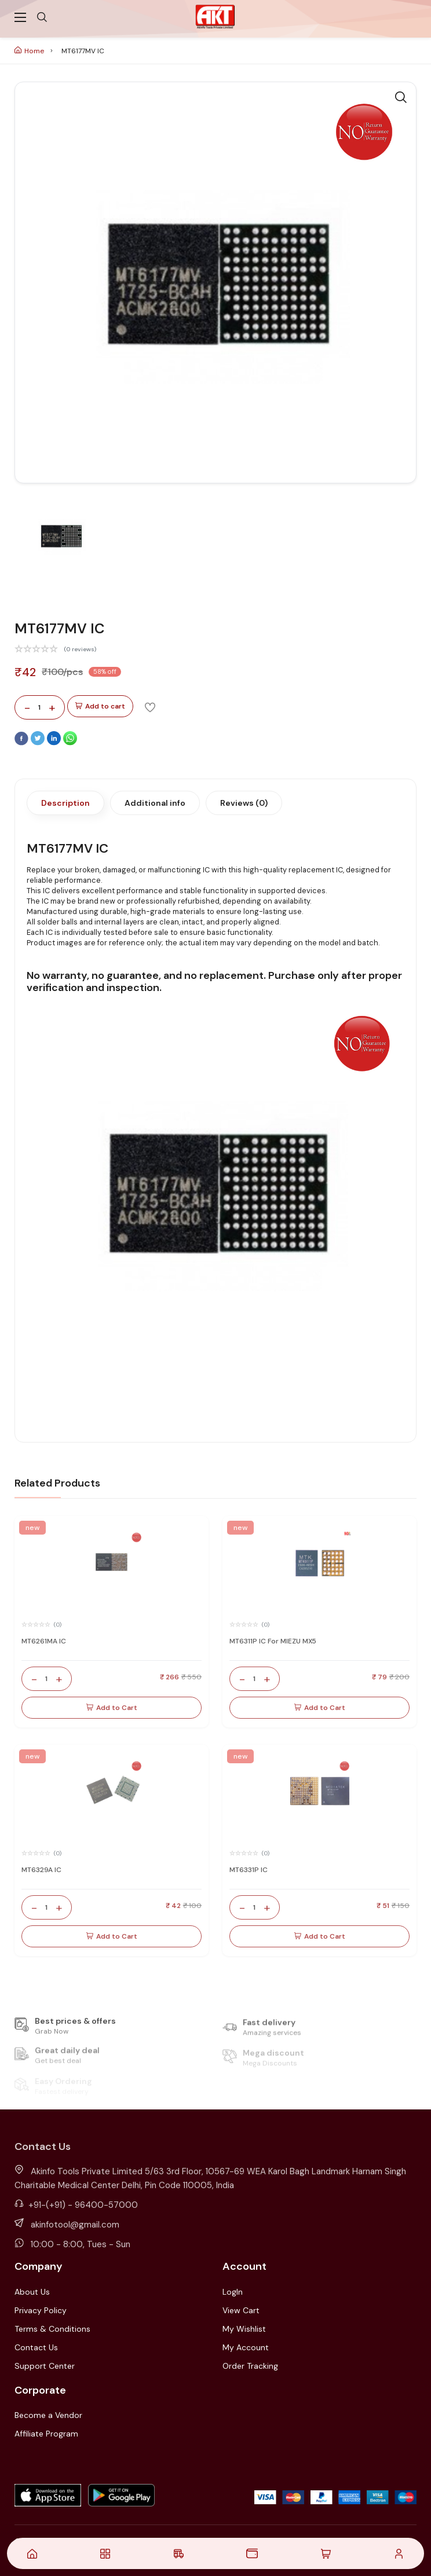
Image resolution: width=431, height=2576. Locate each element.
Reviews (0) (244, 803)
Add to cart (100, 706)
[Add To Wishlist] (150, 706)
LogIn (232, 2292)
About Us (32, 2292)
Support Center (44, 2366)
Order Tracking (250, 2366)
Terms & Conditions (52, 2329)
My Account (245, 2347)
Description (65, 803)
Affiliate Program (46, 2433)
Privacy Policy (40, 2310)
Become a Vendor (48, 2415)
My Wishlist (244, 2329)
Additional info (155, 803)
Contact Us (36, 2347)
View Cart (241, 2310)
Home (29, 51)
